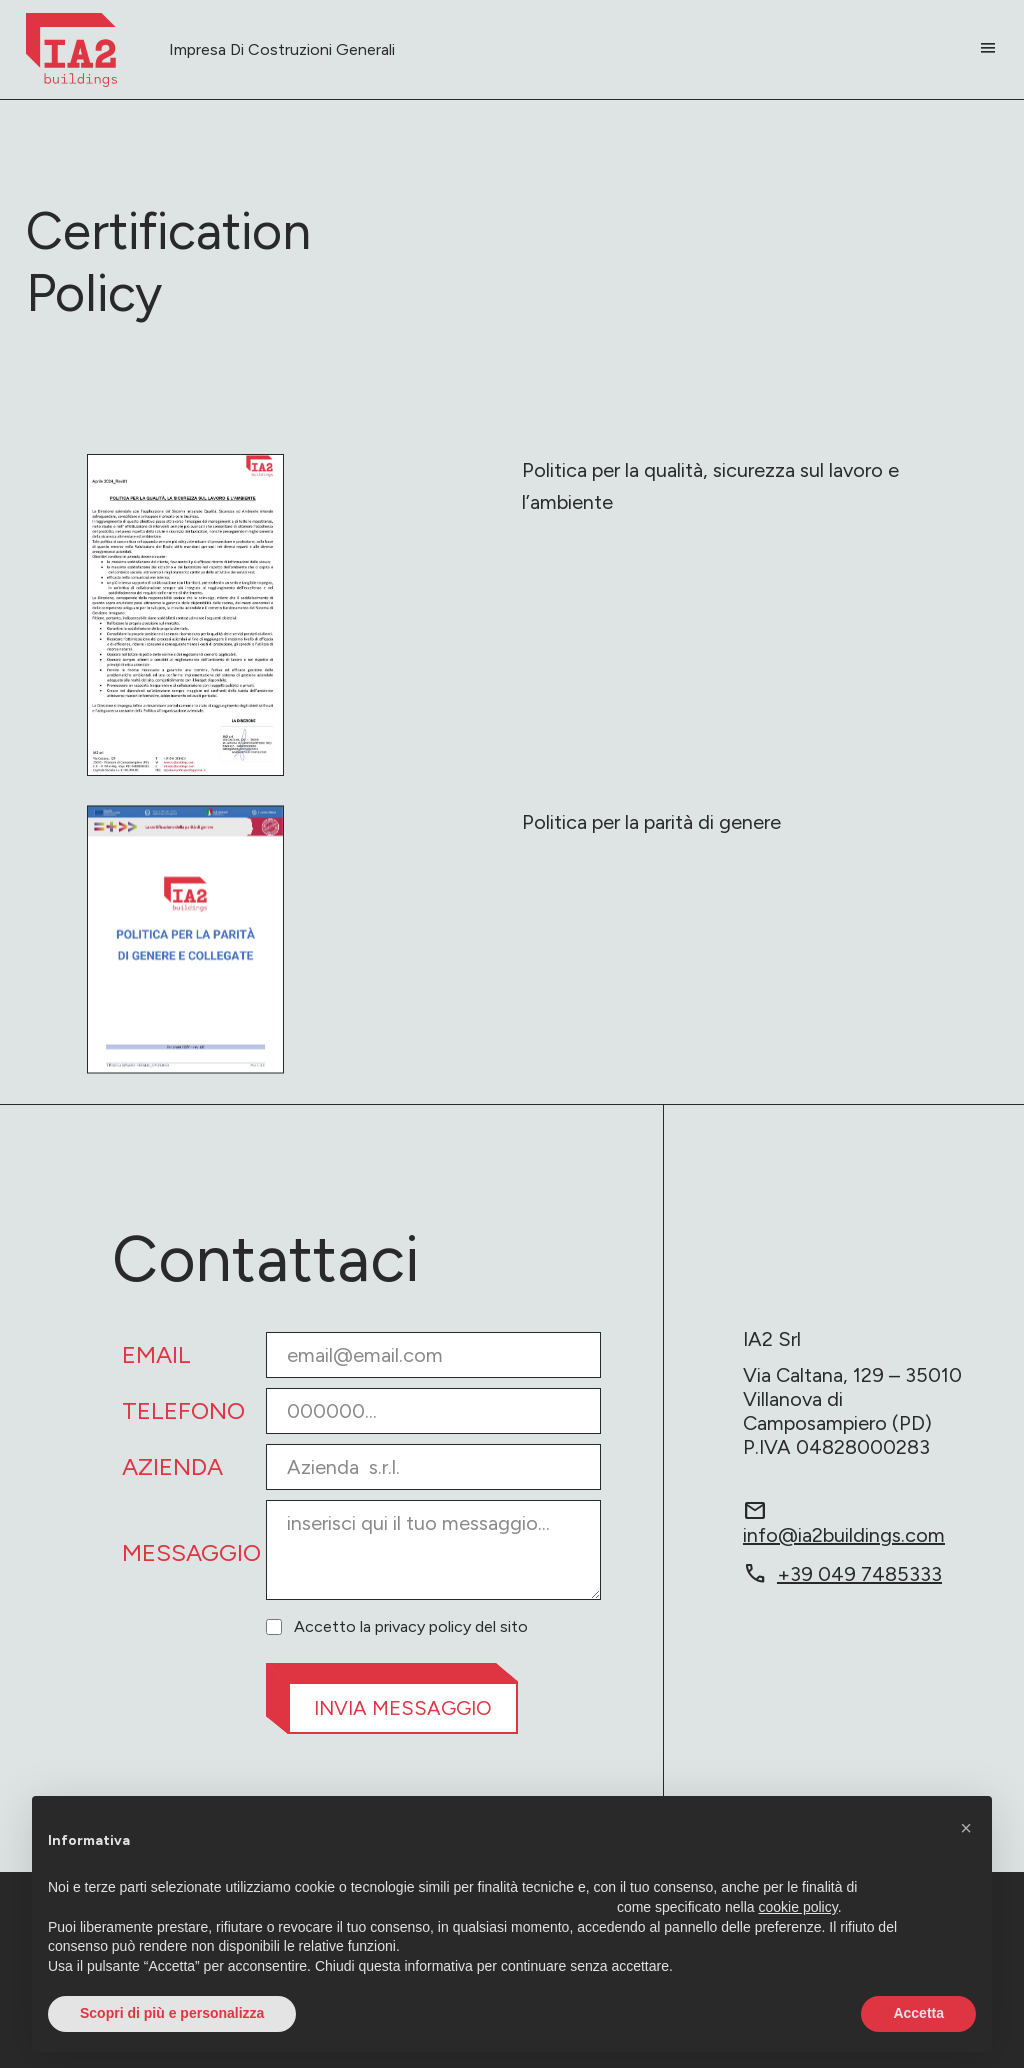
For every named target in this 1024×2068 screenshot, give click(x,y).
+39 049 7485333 (842, 1574)
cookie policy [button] (798, 1907)
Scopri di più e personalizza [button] (172, 2013)
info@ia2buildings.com (844, 1522)
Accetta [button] (918, 2013)
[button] (966, 1828)
